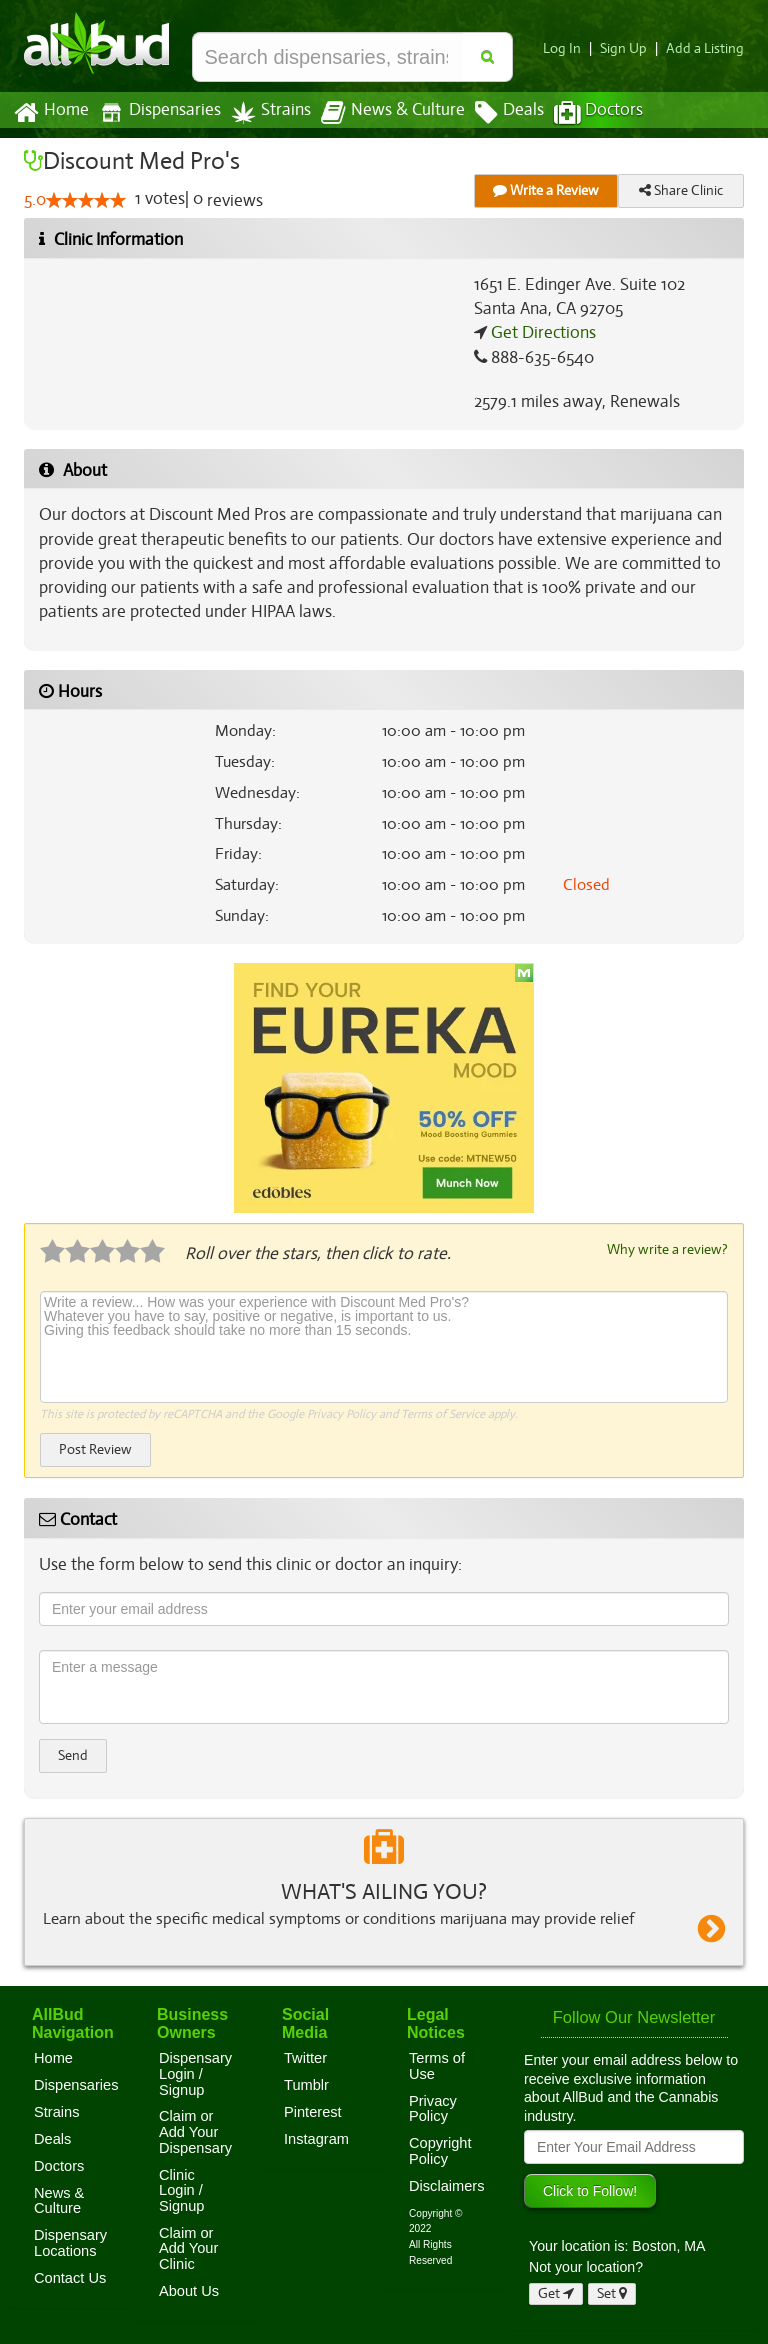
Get (556, 2292)
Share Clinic (681, 190)
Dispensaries (156, 112)
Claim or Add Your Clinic (188, 2247)
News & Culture (382, 113)
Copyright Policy (440, 2150)
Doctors (581, 113)
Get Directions (541, 333)
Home (50, 113)
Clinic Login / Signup (182, 2189)
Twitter (305, 2057)
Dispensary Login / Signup (195, 2072)
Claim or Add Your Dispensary (195, 2130)
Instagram (316, 2138)
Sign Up (629, 48)
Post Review (95, 1448)
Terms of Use (437, 2065)
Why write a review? (666, 1249)
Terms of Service (441, 1413)
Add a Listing (707, 48)
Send (73, 1754)
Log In (570, 48)
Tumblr (306, 2084)
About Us (189, 2290)
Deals (494, 113)
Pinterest (313, 2111)
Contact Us (70, 2277)
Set (612, 2292)
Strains (264, 112)
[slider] (86, 201)
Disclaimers (447, 2185)
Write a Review (546, 190)
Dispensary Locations (70, 2242)
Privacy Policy (341, 1413)
